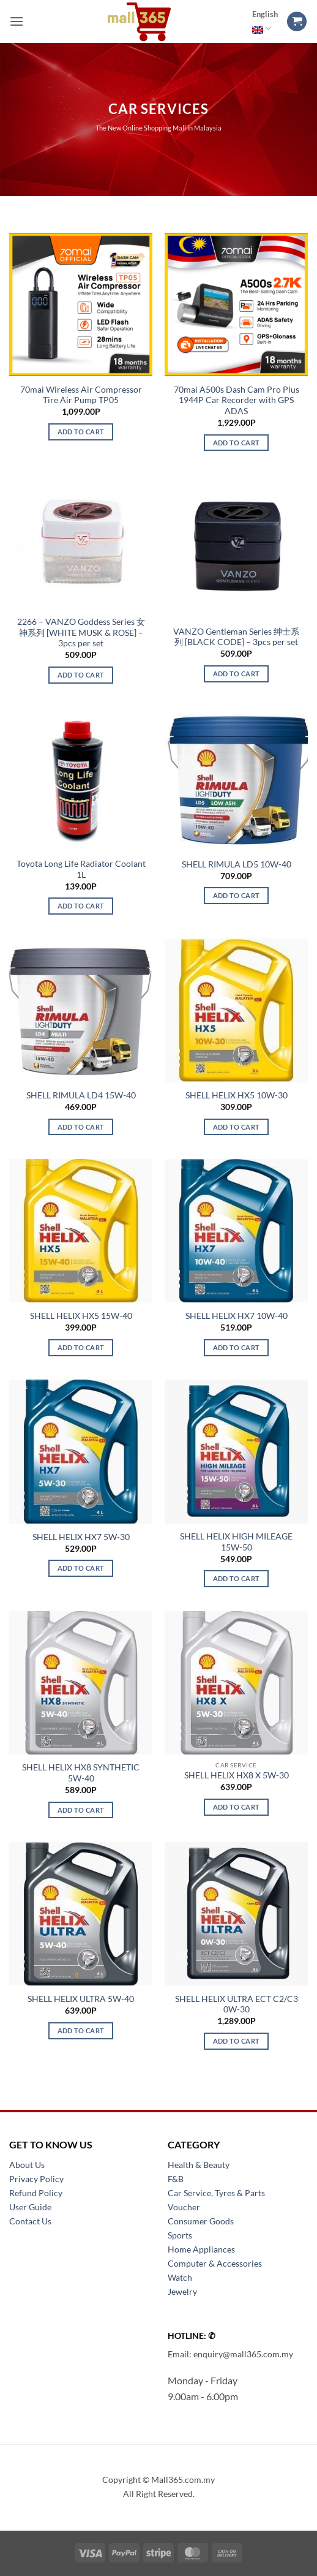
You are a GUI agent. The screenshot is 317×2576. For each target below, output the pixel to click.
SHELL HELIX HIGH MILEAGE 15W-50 (236, 1542)
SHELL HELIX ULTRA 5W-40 (81, 1999)
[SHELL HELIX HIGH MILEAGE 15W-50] (236, 1451)
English (265, 22)
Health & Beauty (198, 2164)
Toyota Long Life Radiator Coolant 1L (81, 869)
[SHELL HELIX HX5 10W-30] (236, 1010)
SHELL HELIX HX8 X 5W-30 (236, 1775)
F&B (176, 2179)
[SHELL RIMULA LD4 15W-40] (80, 1010)
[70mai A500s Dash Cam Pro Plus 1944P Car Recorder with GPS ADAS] (236, 304)
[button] (16, 21)
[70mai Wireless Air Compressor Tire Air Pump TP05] (80, 304)
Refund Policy (35, 2193)
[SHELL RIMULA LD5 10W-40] (236, 778)
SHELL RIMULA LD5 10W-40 (236, 864)
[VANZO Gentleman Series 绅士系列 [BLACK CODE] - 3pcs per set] (236, 546)
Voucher (184, 2207)
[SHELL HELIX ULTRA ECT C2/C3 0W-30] (236, 1913)
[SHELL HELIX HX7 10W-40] (236, 1230)
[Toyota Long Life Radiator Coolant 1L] (80, 778)
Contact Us (30, 2221)
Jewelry (182, 2291)
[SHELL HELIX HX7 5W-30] (80, 1451)
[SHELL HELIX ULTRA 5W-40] (80, 1913)
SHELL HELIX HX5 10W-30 (236, 1095)
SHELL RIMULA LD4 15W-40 (81, 1095)
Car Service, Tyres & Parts (216, 2193)
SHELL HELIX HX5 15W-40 (81, 1316)
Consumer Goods (201, 2221)
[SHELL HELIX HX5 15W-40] (80, 1230)
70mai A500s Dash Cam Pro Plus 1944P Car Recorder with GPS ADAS (236, 400)
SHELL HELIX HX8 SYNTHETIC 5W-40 (81, 1772)
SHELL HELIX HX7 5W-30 (81, 1537)
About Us (27, 2164)
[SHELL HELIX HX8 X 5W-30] (236, 1682)
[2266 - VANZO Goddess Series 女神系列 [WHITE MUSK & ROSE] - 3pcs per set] (80, 542)
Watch (180, 2277)
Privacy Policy (36, 2179)
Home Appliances (201, 2249)
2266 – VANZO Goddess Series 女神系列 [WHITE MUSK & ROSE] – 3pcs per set (81, 632)
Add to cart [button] (81, 432)
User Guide (30, 2207)
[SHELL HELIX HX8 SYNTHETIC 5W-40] (80, 1682)
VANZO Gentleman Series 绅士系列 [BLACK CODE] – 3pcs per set (236, 637)
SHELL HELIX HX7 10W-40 (236, 1316)
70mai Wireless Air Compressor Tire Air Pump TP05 (81, 395)
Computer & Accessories (215, 2263)
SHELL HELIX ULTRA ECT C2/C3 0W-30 (236, 2004)
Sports (180, 2235)
